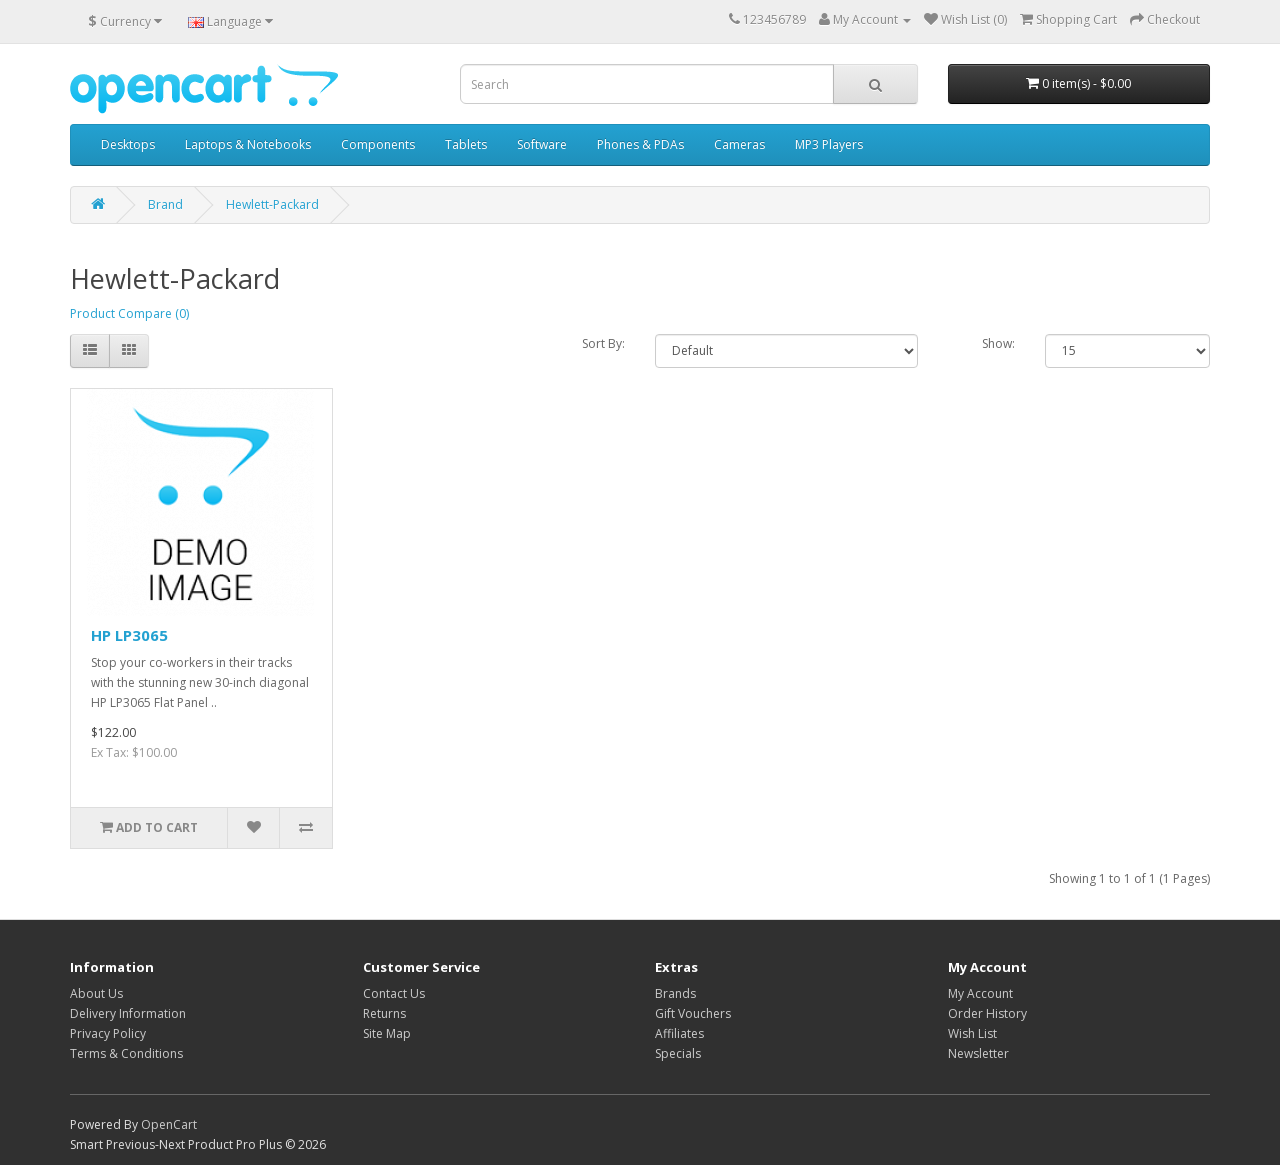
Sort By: (603, 343)
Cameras (739, 144)
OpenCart (169, 1124)
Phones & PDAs (640, 144)
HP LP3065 (129, 635)
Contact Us (394, 993)
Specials (678, 1053)
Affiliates (679, 1033)
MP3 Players (829, 144)
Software (542, 144)
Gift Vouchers (693, 1013)
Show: (998, 343)
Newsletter (978, 1053)
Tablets (466, 144)
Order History (987, 1013)
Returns (384, 1013)
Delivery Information (128, 1013)
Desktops (128, 144)
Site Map (387, 1033)
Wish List (972, 1033)
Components (378, 144)
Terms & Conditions (126, 1053)
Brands (675, 993)
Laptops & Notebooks (248, 144)
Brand (165, 204)
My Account (980, 993)
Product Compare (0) (129, 313)
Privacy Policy (108, 1033)
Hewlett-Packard (272, 204)
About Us (96, 993)
